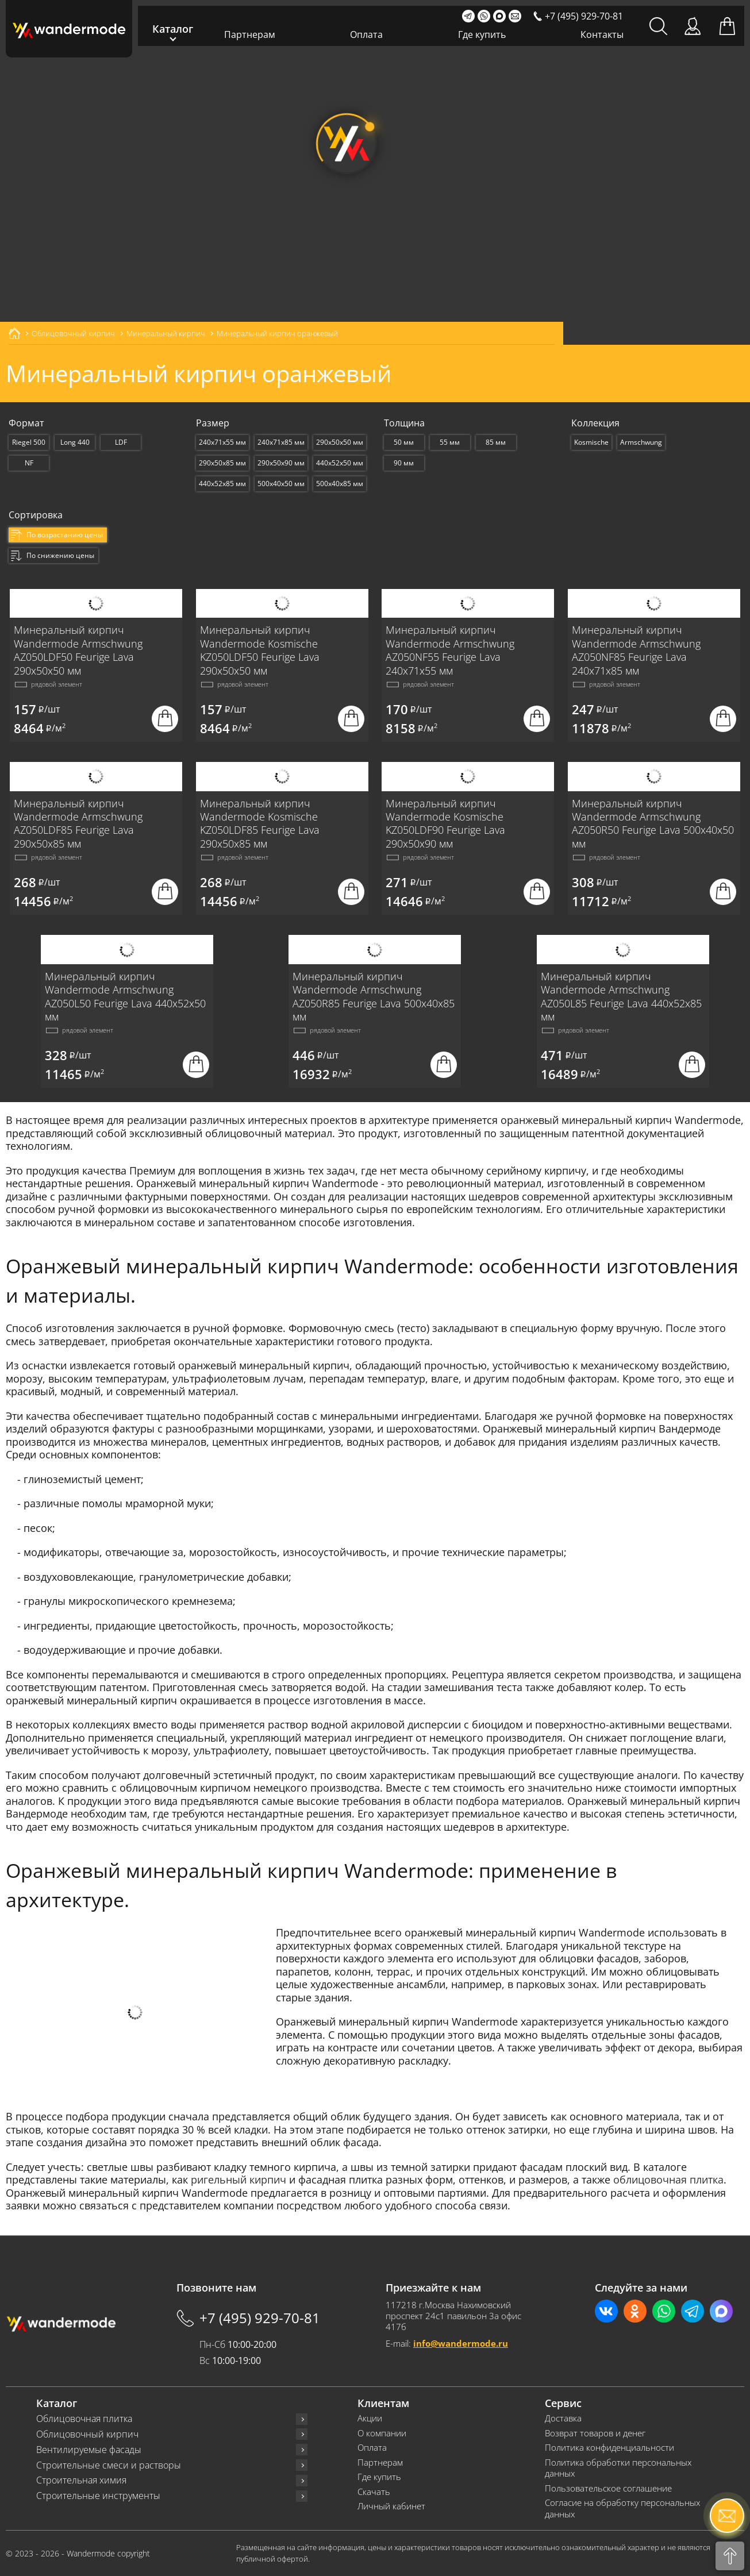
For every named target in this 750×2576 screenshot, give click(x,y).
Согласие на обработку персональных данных (622, 2508)
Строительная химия (81, 2480)
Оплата (366, 34)
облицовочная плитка (668, 2179)
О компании (381, 2433)
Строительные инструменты (98, 2496)
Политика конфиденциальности (609, 2447)
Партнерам (249, 34)
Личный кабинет (391, 2506)
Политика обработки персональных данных (618, 2468)
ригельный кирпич (238, 2179)
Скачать (373, 2491)
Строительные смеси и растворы (108, 2465)
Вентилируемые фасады (88, 2450)
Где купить (482, 34)
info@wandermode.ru (460, 2343)
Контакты (602, 34)
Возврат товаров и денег (595, 2433)
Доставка (563, 2418)
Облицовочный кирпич (87, 2434)
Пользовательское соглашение (608, 2488)
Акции (369, 2418)
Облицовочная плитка (84, 2419)
